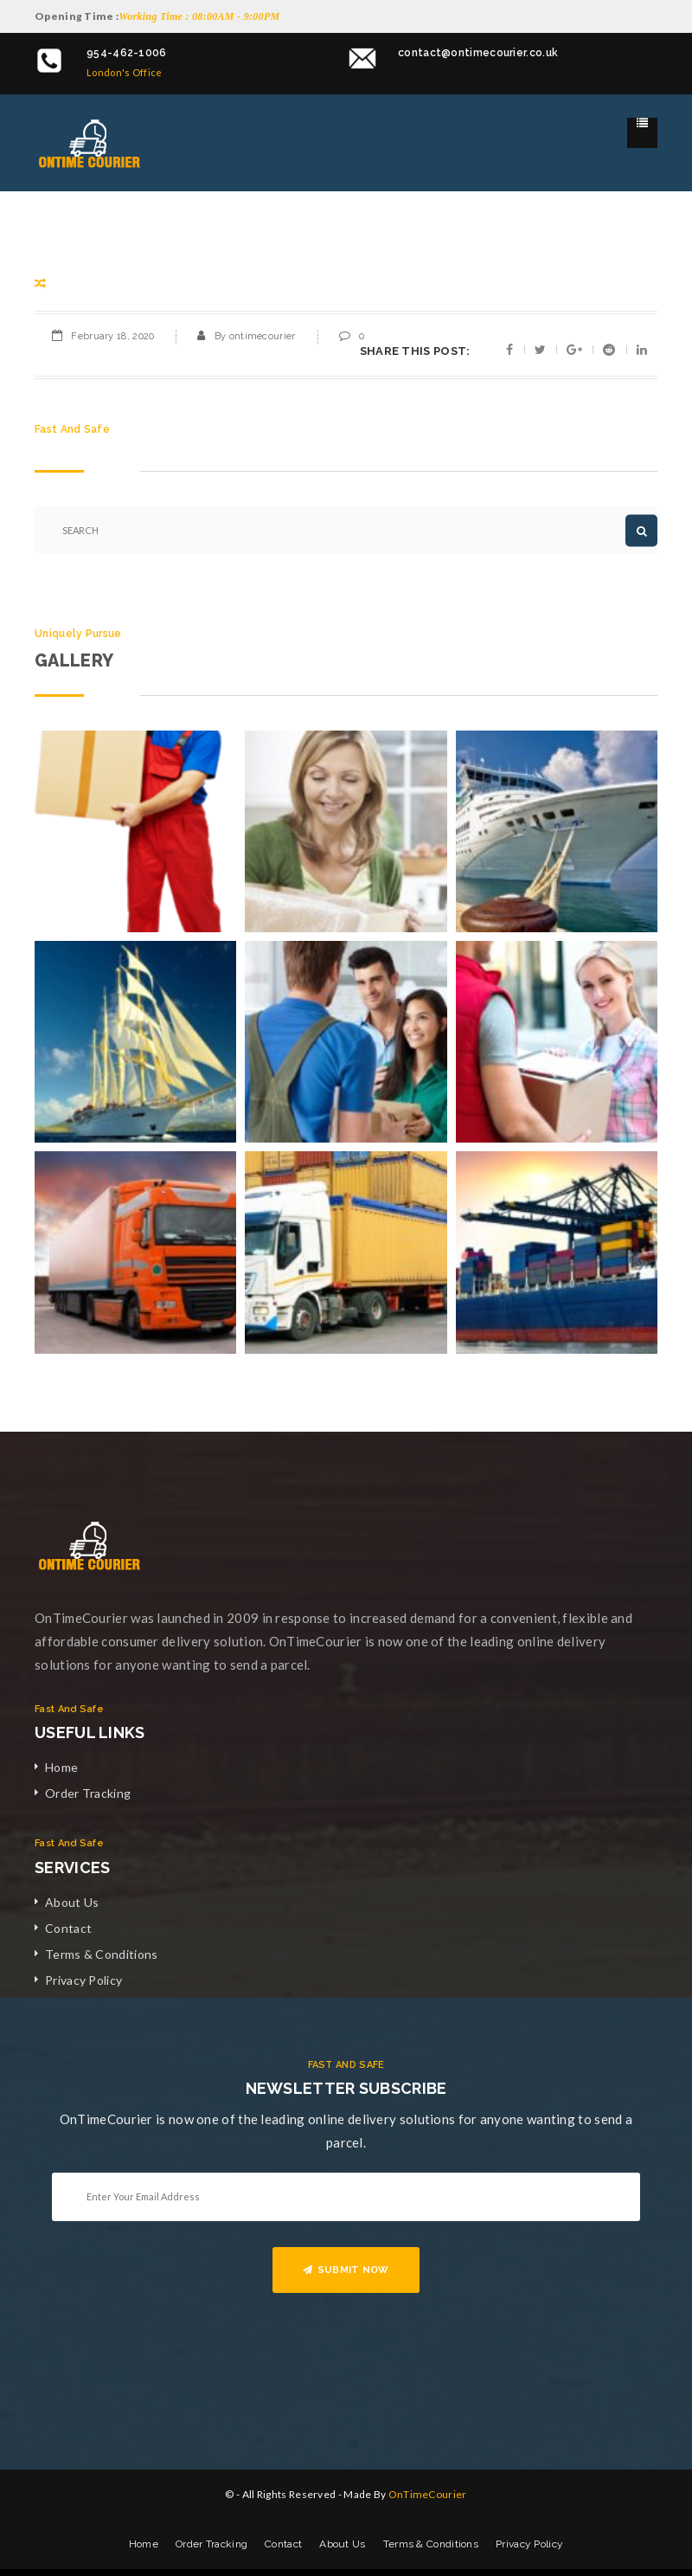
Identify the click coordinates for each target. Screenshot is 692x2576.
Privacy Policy (83, 1980)
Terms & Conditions (101, 1954)
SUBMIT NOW (345, 2270)
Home (61, 1767)
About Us (72, 1902)
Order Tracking (88, 1793)
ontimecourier (262, 336)
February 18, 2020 (112, 336)
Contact (68, 1928)
